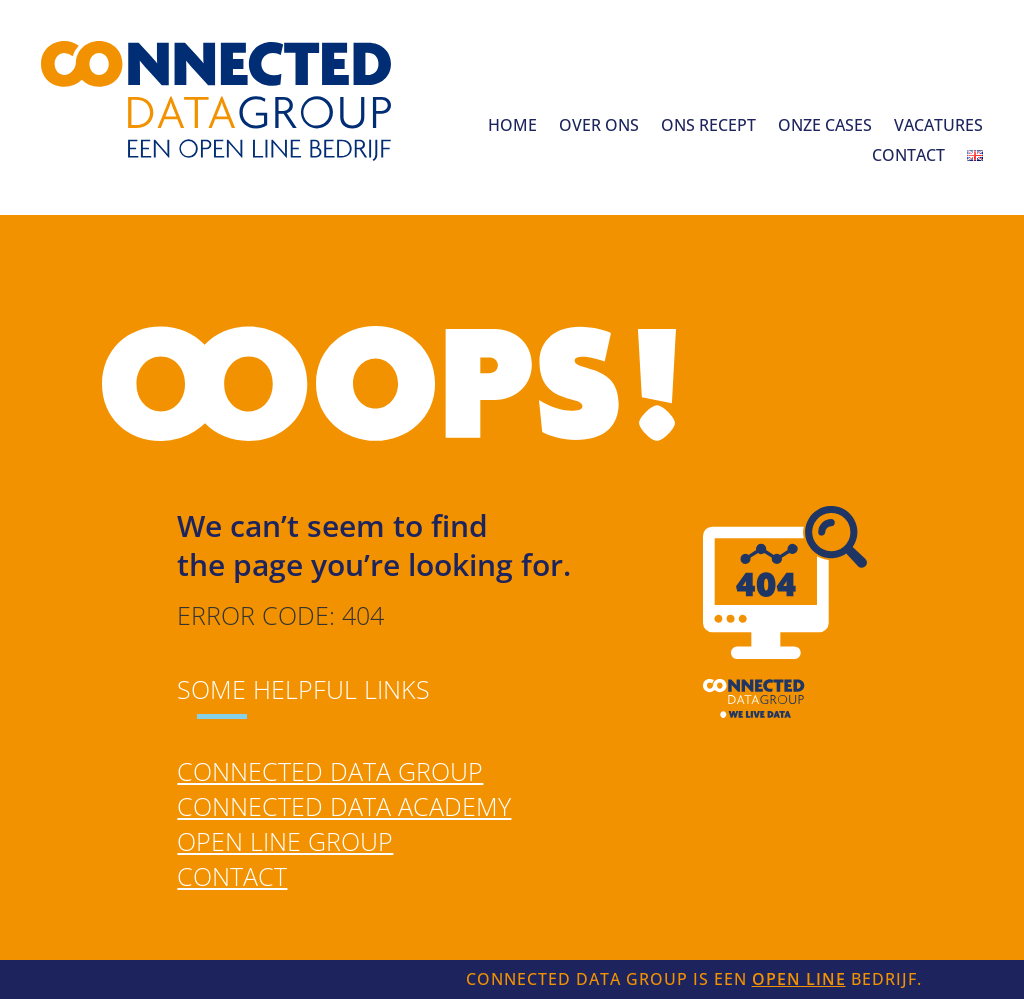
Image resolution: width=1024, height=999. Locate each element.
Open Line (799, 979)
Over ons (599, 127)
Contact (908, 157)
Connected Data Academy (344, 806)
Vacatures (938, 127)
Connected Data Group (330, 771)
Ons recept (708, 127)
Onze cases (825, 127)
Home (512, 127)
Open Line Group (285, 841)
